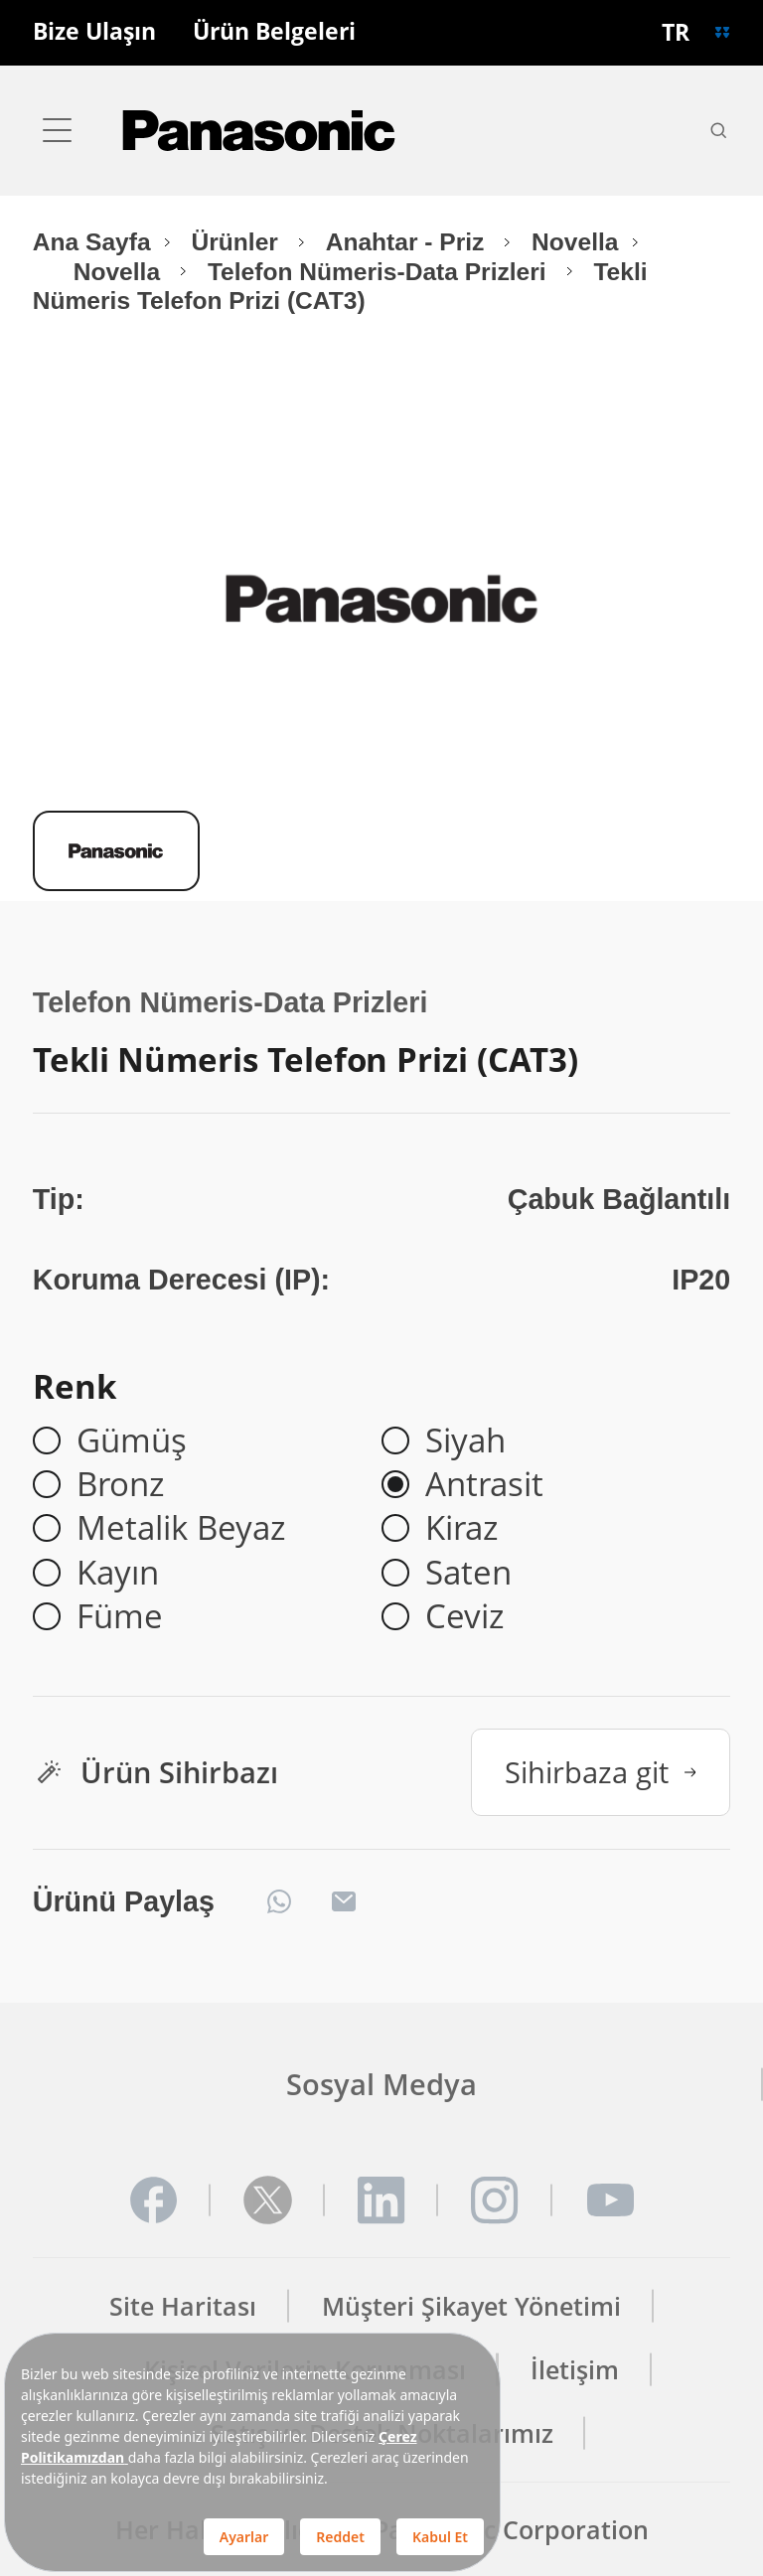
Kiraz (461, 1528)
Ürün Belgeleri (274, 32)
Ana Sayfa (92, 241)
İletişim (575, 2369)
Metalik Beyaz (180, 1528)
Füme (119, 1616)
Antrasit (484, 1484)
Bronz (120, 1484)
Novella (575, 241)
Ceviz (464, 1616)
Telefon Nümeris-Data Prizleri (380, 271)
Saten (468, 1573)
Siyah (465, 1440)
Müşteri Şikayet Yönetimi (471, 2306)
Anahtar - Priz (409, 241)
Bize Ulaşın (94, 32)
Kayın (117, 1573)
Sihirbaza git (600, 1771)
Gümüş (131, 1440)
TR (675, 32)
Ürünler (238, 241)
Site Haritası (182, 2306)
